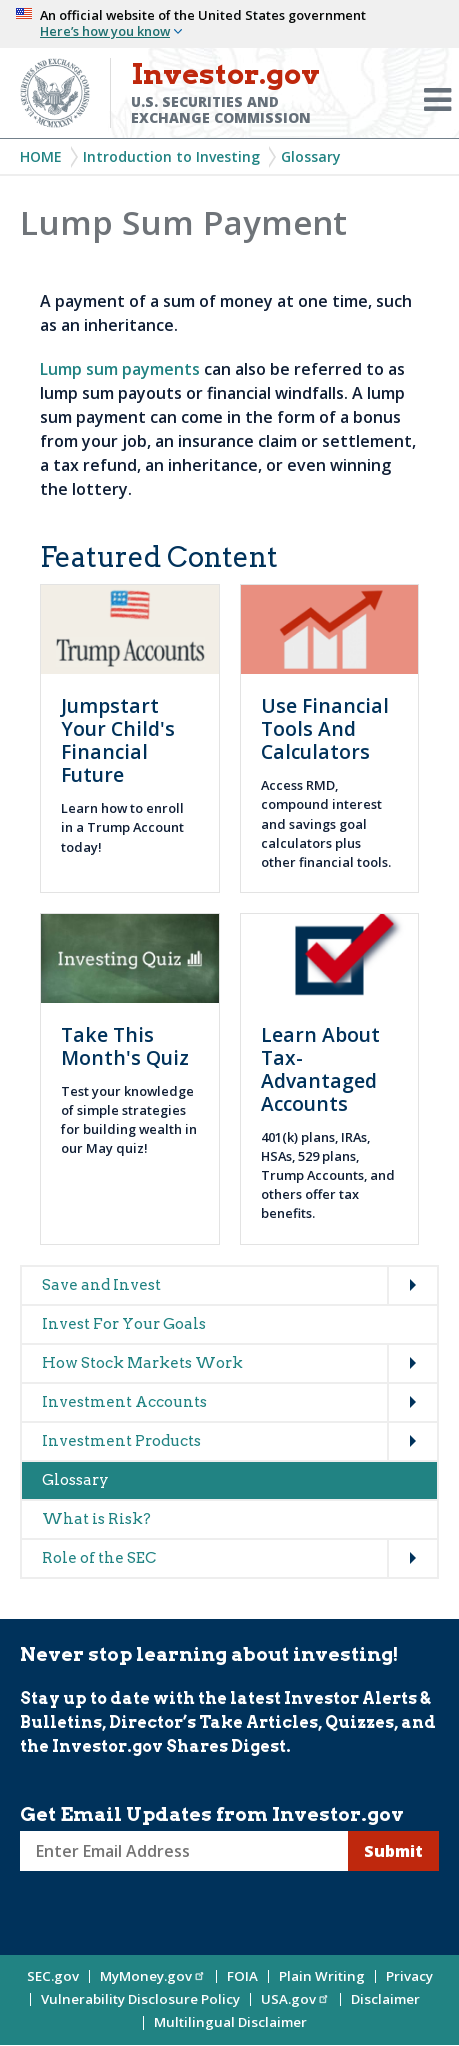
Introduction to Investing (171, 156)
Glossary (311, 156)
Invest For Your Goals (124, 1324)
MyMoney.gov (153, 1976)
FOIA (242, 1976)
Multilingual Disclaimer (230, 2022)
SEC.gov (53, 1976)
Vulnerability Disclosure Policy (140, 1999)
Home (41, 156)
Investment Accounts (124, 1402)
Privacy (409, 1976)
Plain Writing (322, 1976)
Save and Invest (101, 1285)
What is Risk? (96, 1519)
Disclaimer (385, 1999)
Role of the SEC (99, 1558)
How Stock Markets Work (142, 1363)
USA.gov (295, 1999)
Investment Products (121, 1441)
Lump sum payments (120, 369)
